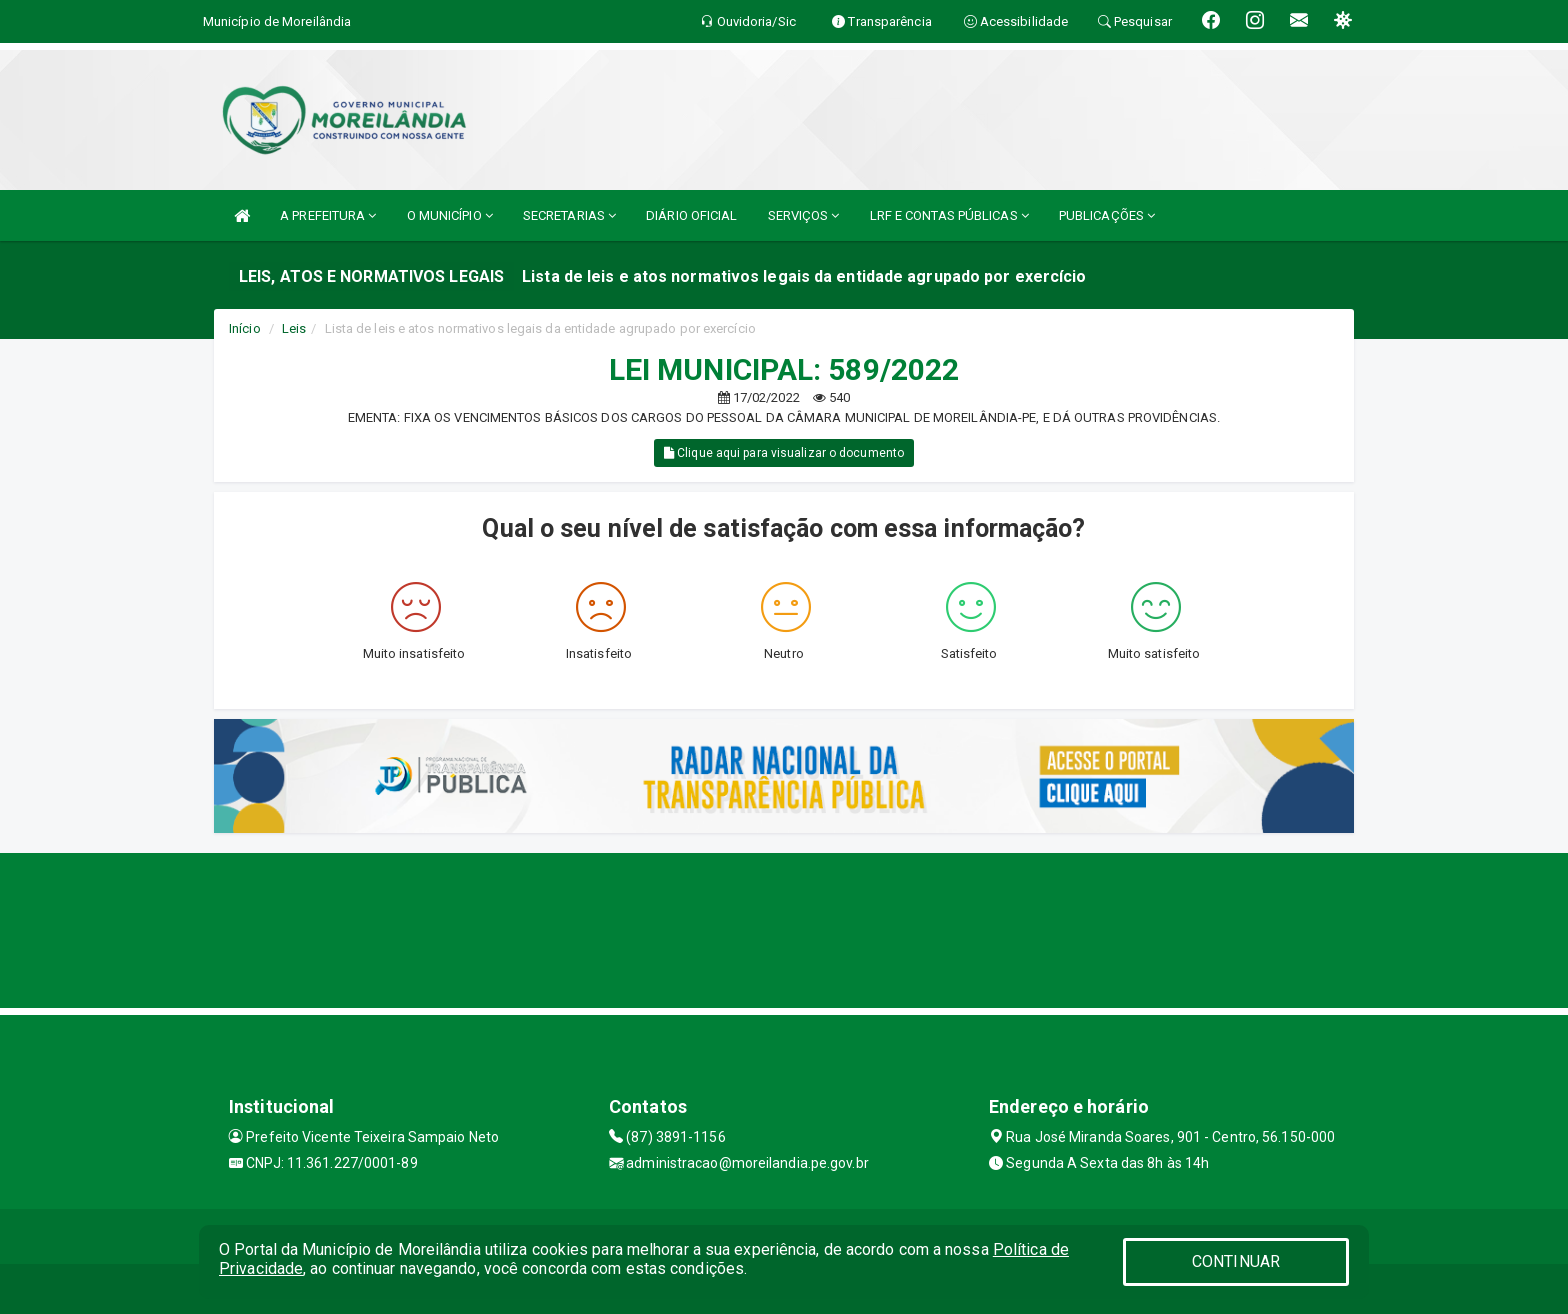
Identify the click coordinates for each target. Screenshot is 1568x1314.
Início (245, 328)
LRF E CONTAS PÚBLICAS (949, 215)
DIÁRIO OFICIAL (691, 215)
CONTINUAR (1236, 1261)
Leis (294, 328)
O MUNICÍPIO (450, 215)
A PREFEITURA (328, 215)
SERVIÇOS (804, 215)
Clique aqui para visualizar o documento (784, 453)
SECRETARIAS (569, 215)
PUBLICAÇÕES (1107, 215)
